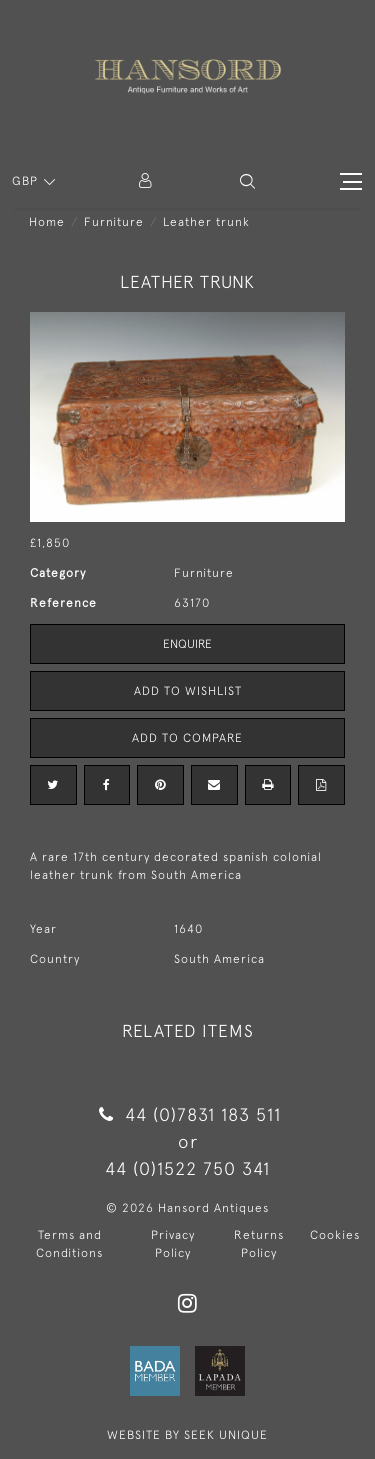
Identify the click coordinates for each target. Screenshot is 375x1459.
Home (47, 222)
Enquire (187, 644)
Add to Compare (187, 738)
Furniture (114, 222)
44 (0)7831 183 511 (187, 1114)
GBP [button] (27, 181)
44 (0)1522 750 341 (187, 1168)
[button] (247, 181)
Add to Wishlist (188, 691)
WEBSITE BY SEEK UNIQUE (187, 1435)
